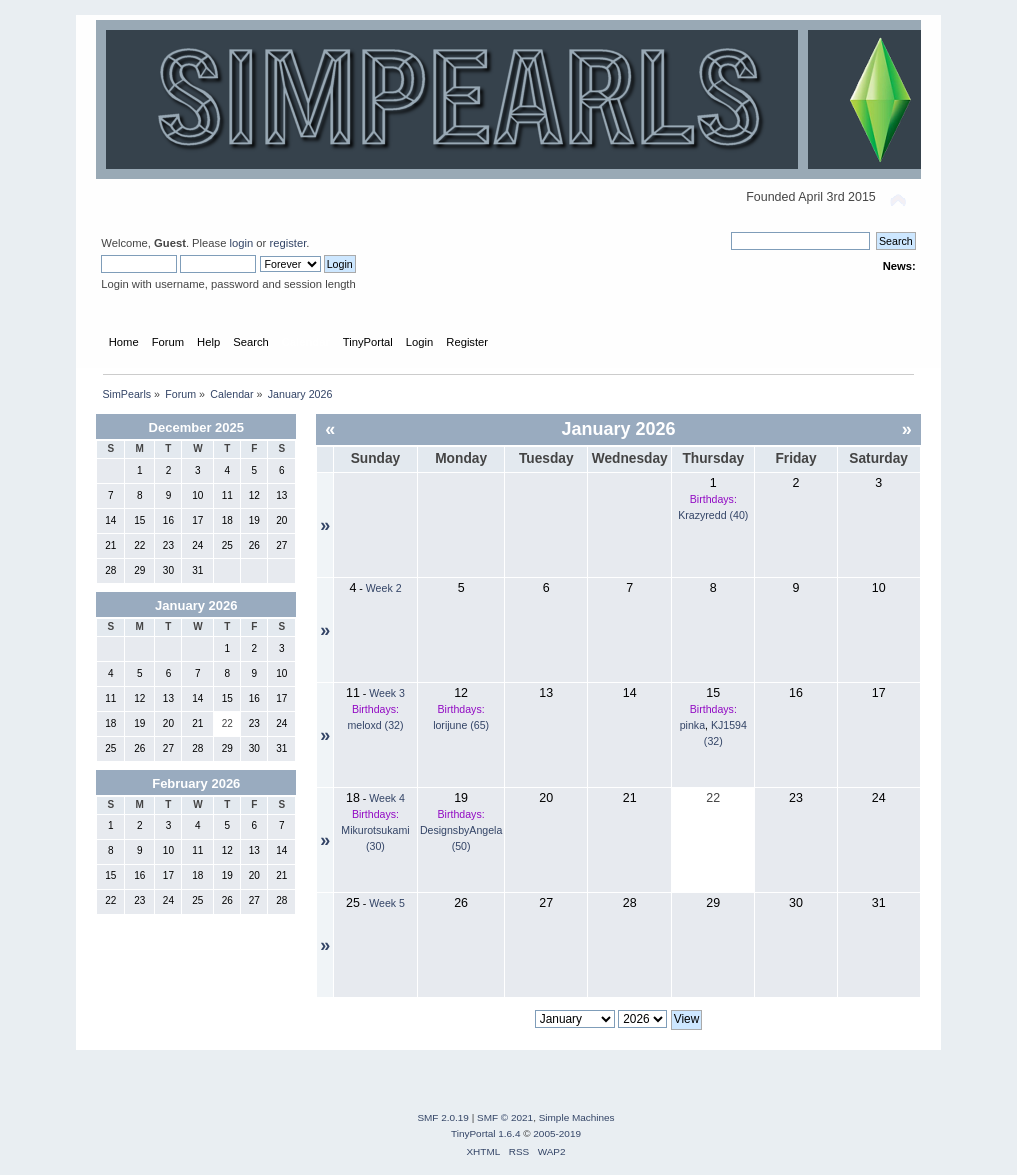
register (287, 243)
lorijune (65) (461, 725)
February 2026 (196, 783)
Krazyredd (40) (713, 515)
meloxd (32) (376, 725)
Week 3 (387, 693)
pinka (692, 725)
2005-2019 (557, 1133)
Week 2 (384, 588)
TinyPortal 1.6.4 (485, 1133)
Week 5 (387, 903)
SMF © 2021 (505, 1117)
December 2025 (196, 427)
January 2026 (196, 605)
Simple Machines (577, 1117)
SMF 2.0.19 (443, 1117)
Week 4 (387, 798)
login (242, 243)
